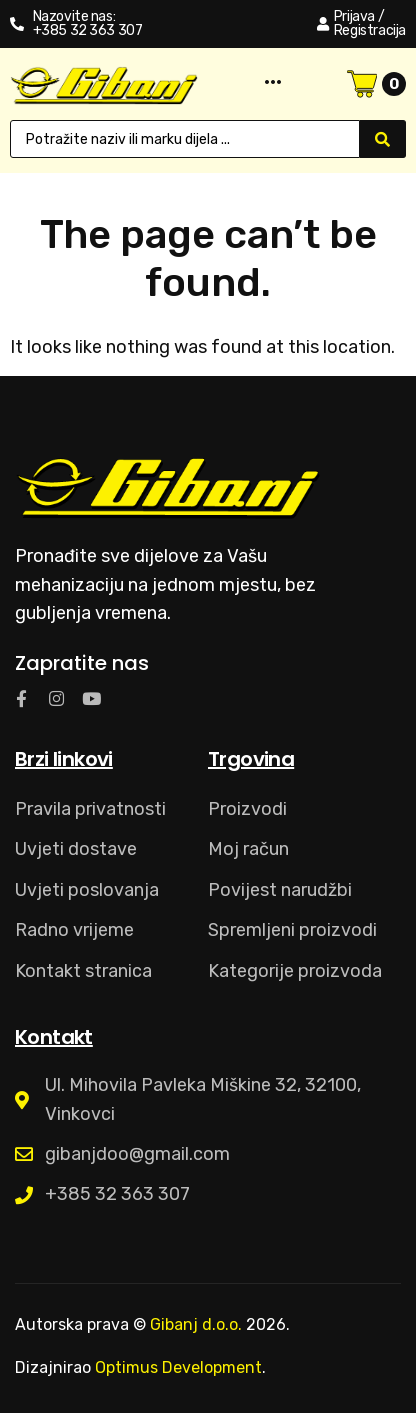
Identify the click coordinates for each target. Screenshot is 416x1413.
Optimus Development (178, 1367)
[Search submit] (383, 139)
